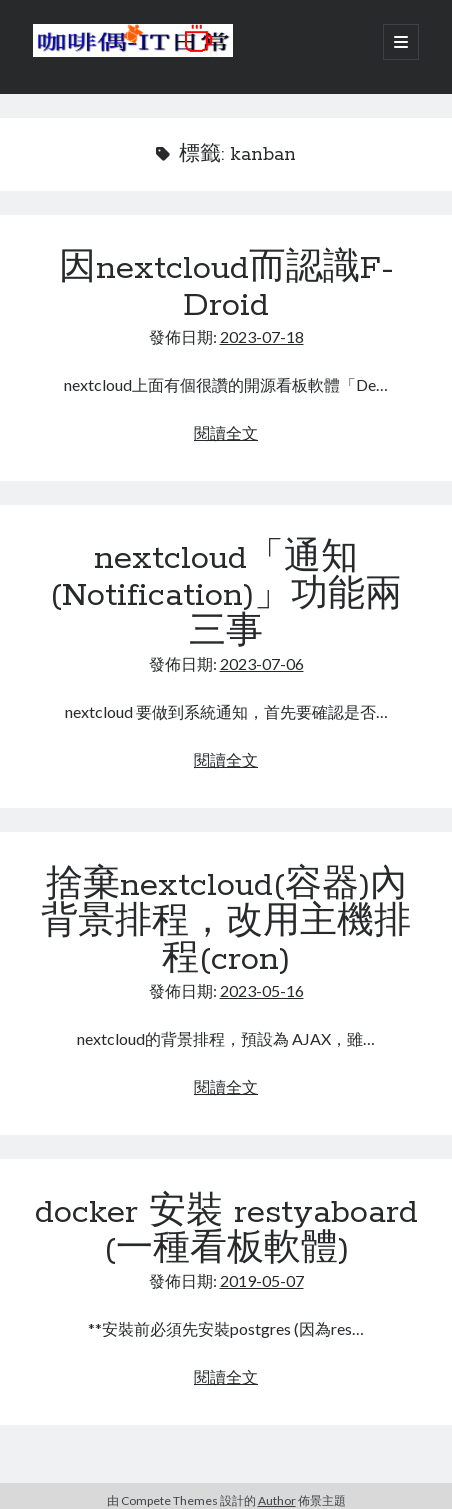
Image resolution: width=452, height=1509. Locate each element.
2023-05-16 (262, 990)
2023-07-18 (262, 336)
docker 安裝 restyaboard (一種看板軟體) (226, 1231)
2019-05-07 (262, 1280)
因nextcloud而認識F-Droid (226, 287)
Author (277, 1500)
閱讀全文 (226, 432)
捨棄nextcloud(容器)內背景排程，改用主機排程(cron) (226, 923)
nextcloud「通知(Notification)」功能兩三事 (226, 596)
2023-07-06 (262, 663)
